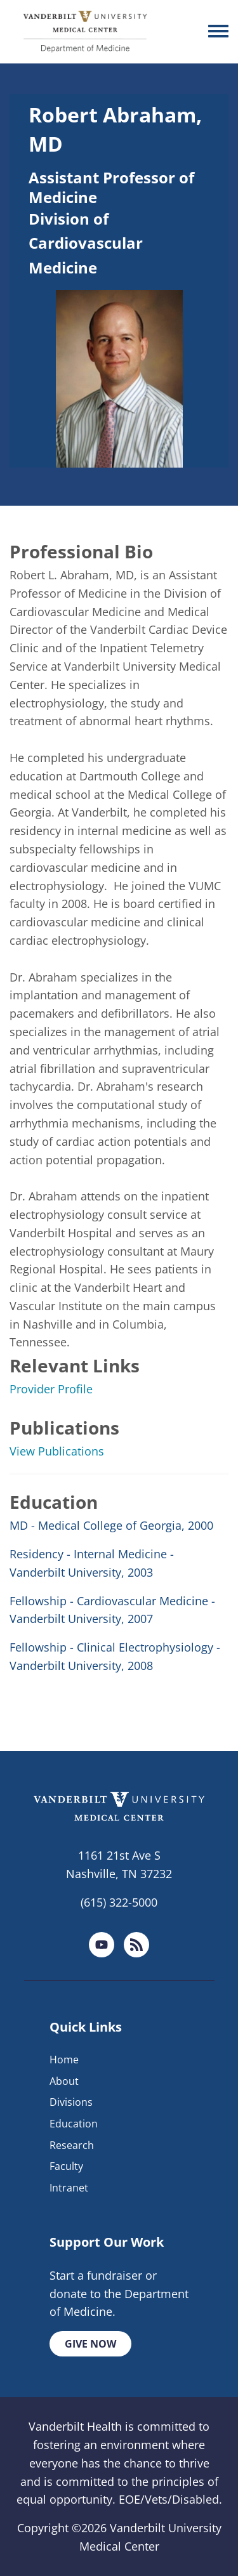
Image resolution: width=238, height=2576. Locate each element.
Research (72, 2145)
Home (64, 2060)
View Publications (57, 1451)
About (64, 2081)
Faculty (66, 2166)
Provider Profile (51, 1388)
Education (74, 2124)
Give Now (90, 2344)
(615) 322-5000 (119, 1902)
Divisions (71, 2102)
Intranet (69, 2188)
